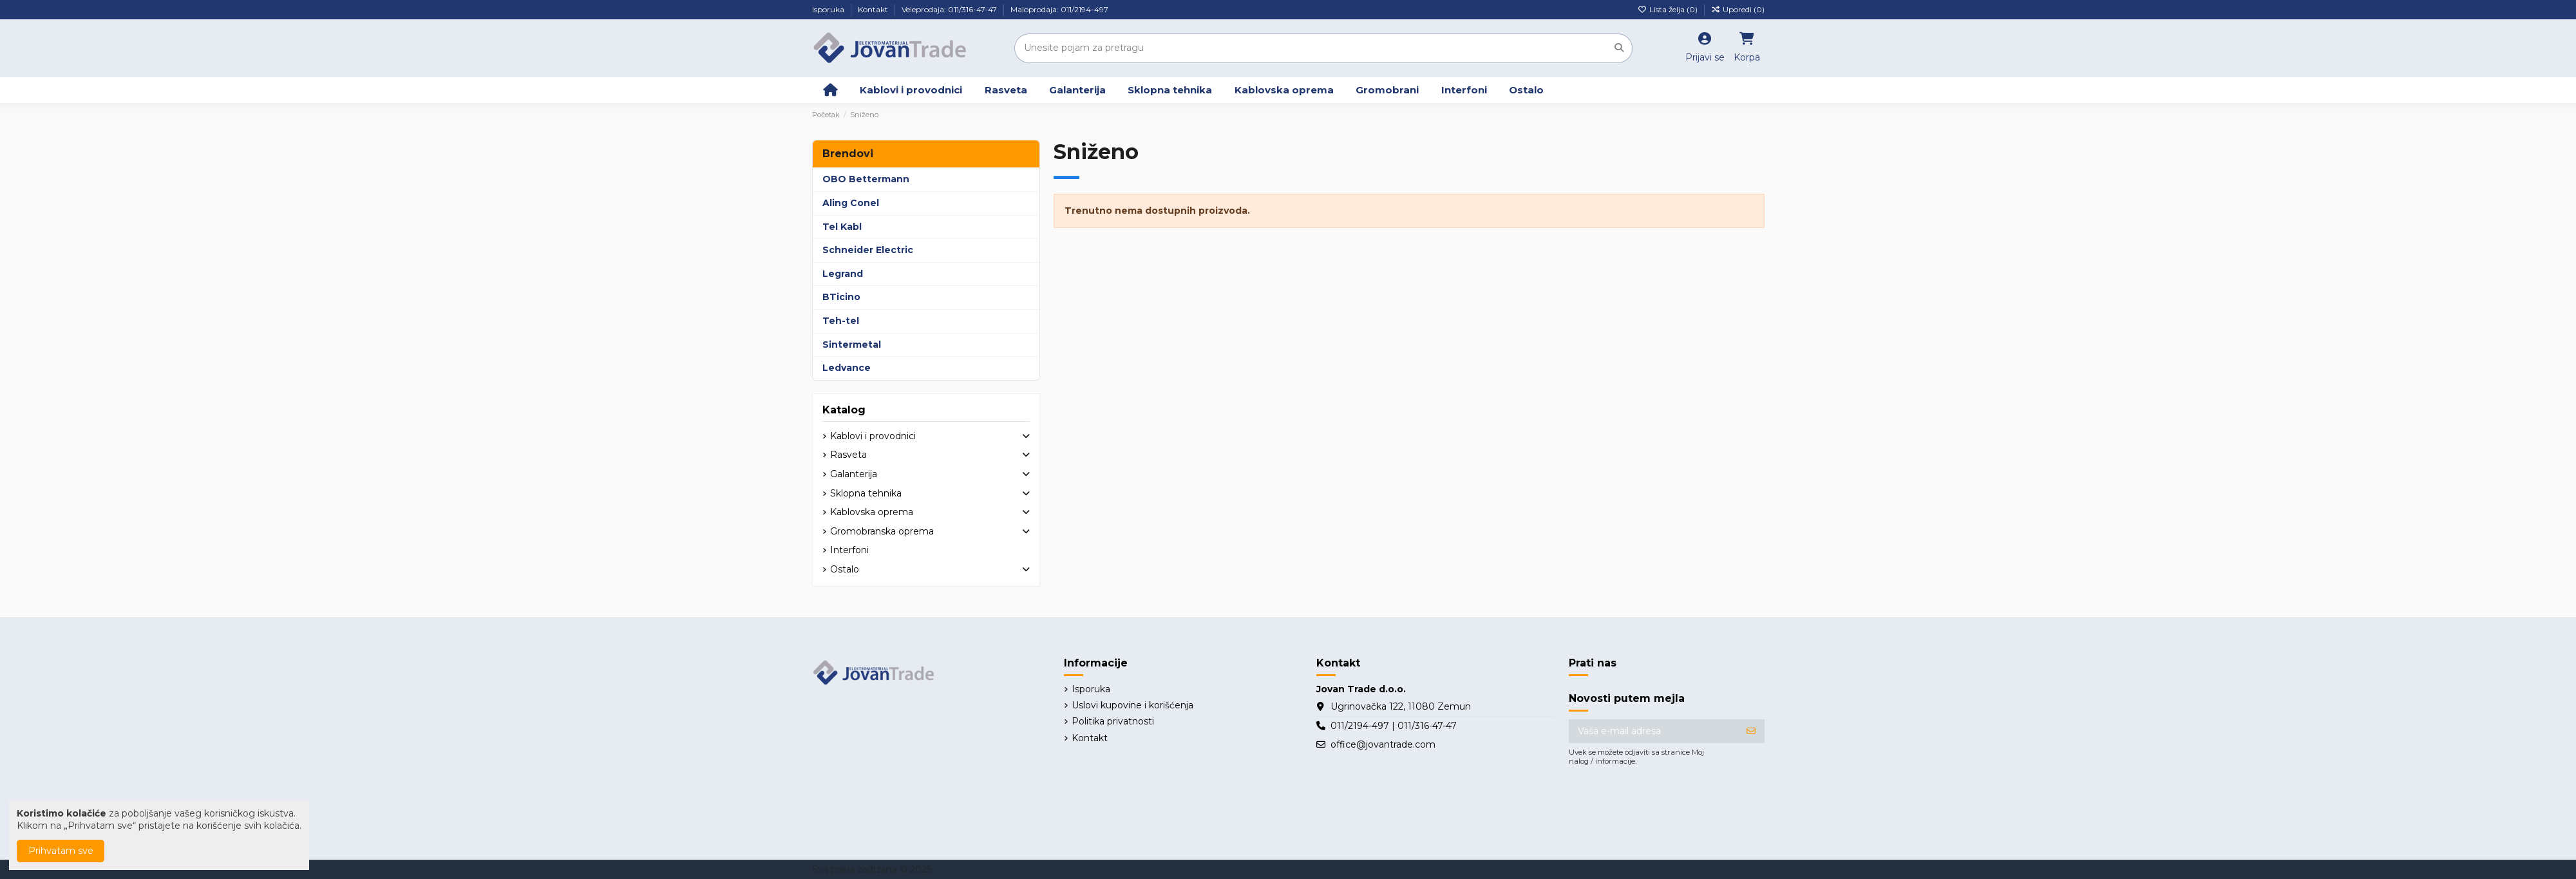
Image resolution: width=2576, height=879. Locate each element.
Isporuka (829, 9)
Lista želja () (1669, 9)
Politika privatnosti (1113, 721)
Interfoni (849, 550)
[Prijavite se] (1751, 731)
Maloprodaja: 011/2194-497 (1059, 9)
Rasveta (848, 454)
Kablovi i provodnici (873, 436)
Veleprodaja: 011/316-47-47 (950, 9)
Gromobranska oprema (882, 531)
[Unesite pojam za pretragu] (1619, 47)
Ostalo (844, 569)
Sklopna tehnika (866, 493)
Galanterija (853, 474)
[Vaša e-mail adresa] (1653, 731)
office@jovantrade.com (1383, 744)
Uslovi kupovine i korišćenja (1132, 705)
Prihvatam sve (60, 850)
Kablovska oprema (871, 512)
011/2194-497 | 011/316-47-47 (1394, 726)
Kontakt (874, 9)
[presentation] (1667, 805)
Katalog (844, 410)
